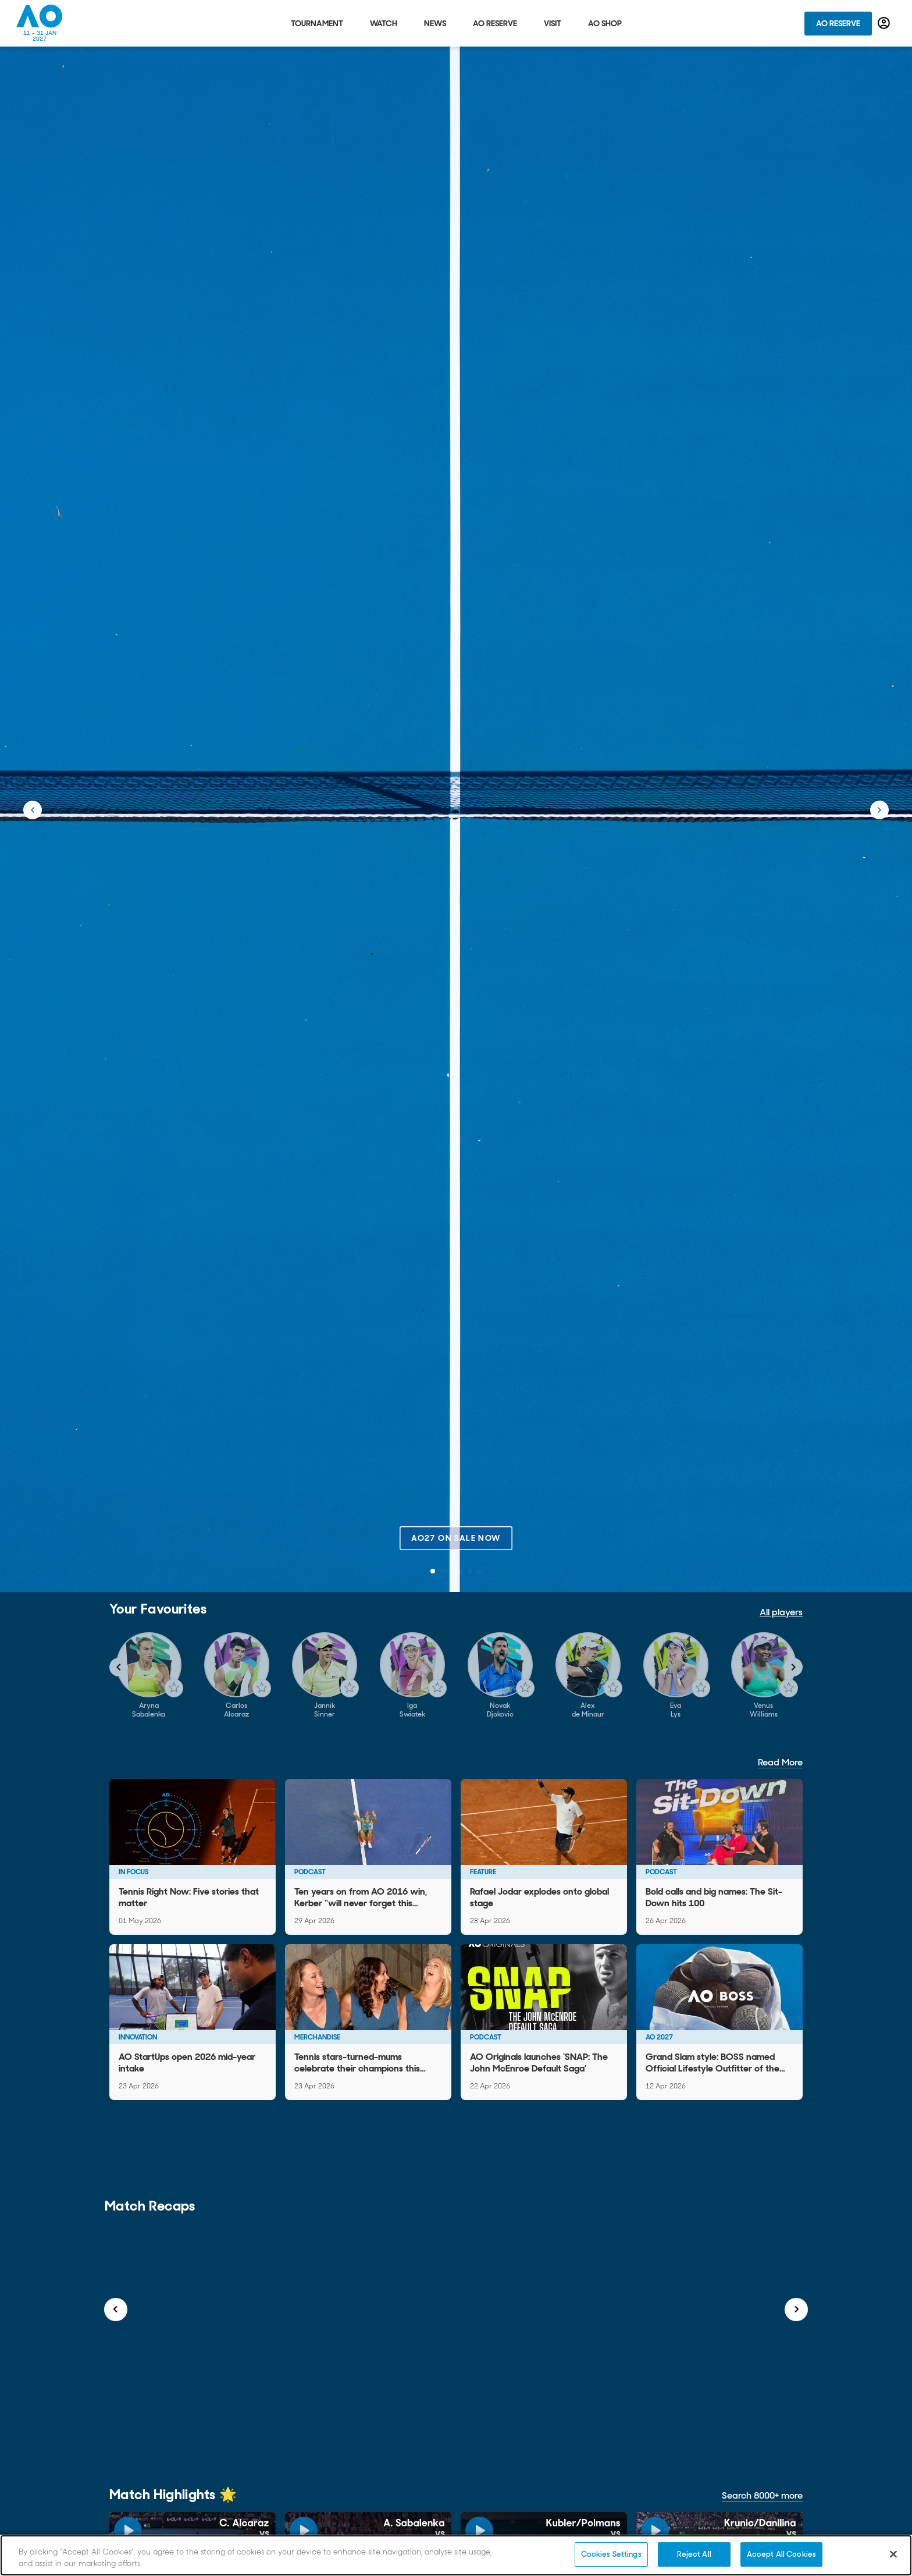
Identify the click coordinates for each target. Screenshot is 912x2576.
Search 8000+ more (762, 2495)
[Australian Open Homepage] (39, 23)
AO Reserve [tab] (495, 23)
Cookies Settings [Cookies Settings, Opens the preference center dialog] (611, 2554)
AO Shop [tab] (605, 23)
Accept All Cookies (781, 2554)
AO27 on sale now (455, 1538)
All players (781, 1612)
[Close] (893, 2554)
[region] (456, 2555)
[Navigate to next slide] (793, 1667)
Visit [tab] (552, 23)
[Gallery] (456, 1675)
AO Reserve (838, 23)
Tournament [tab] (317, 23)
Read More (780, 1762)
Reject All (694, 2554)
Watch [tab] (383, 23)
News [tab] (435, 23)
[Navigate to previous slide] (118, 1667)
